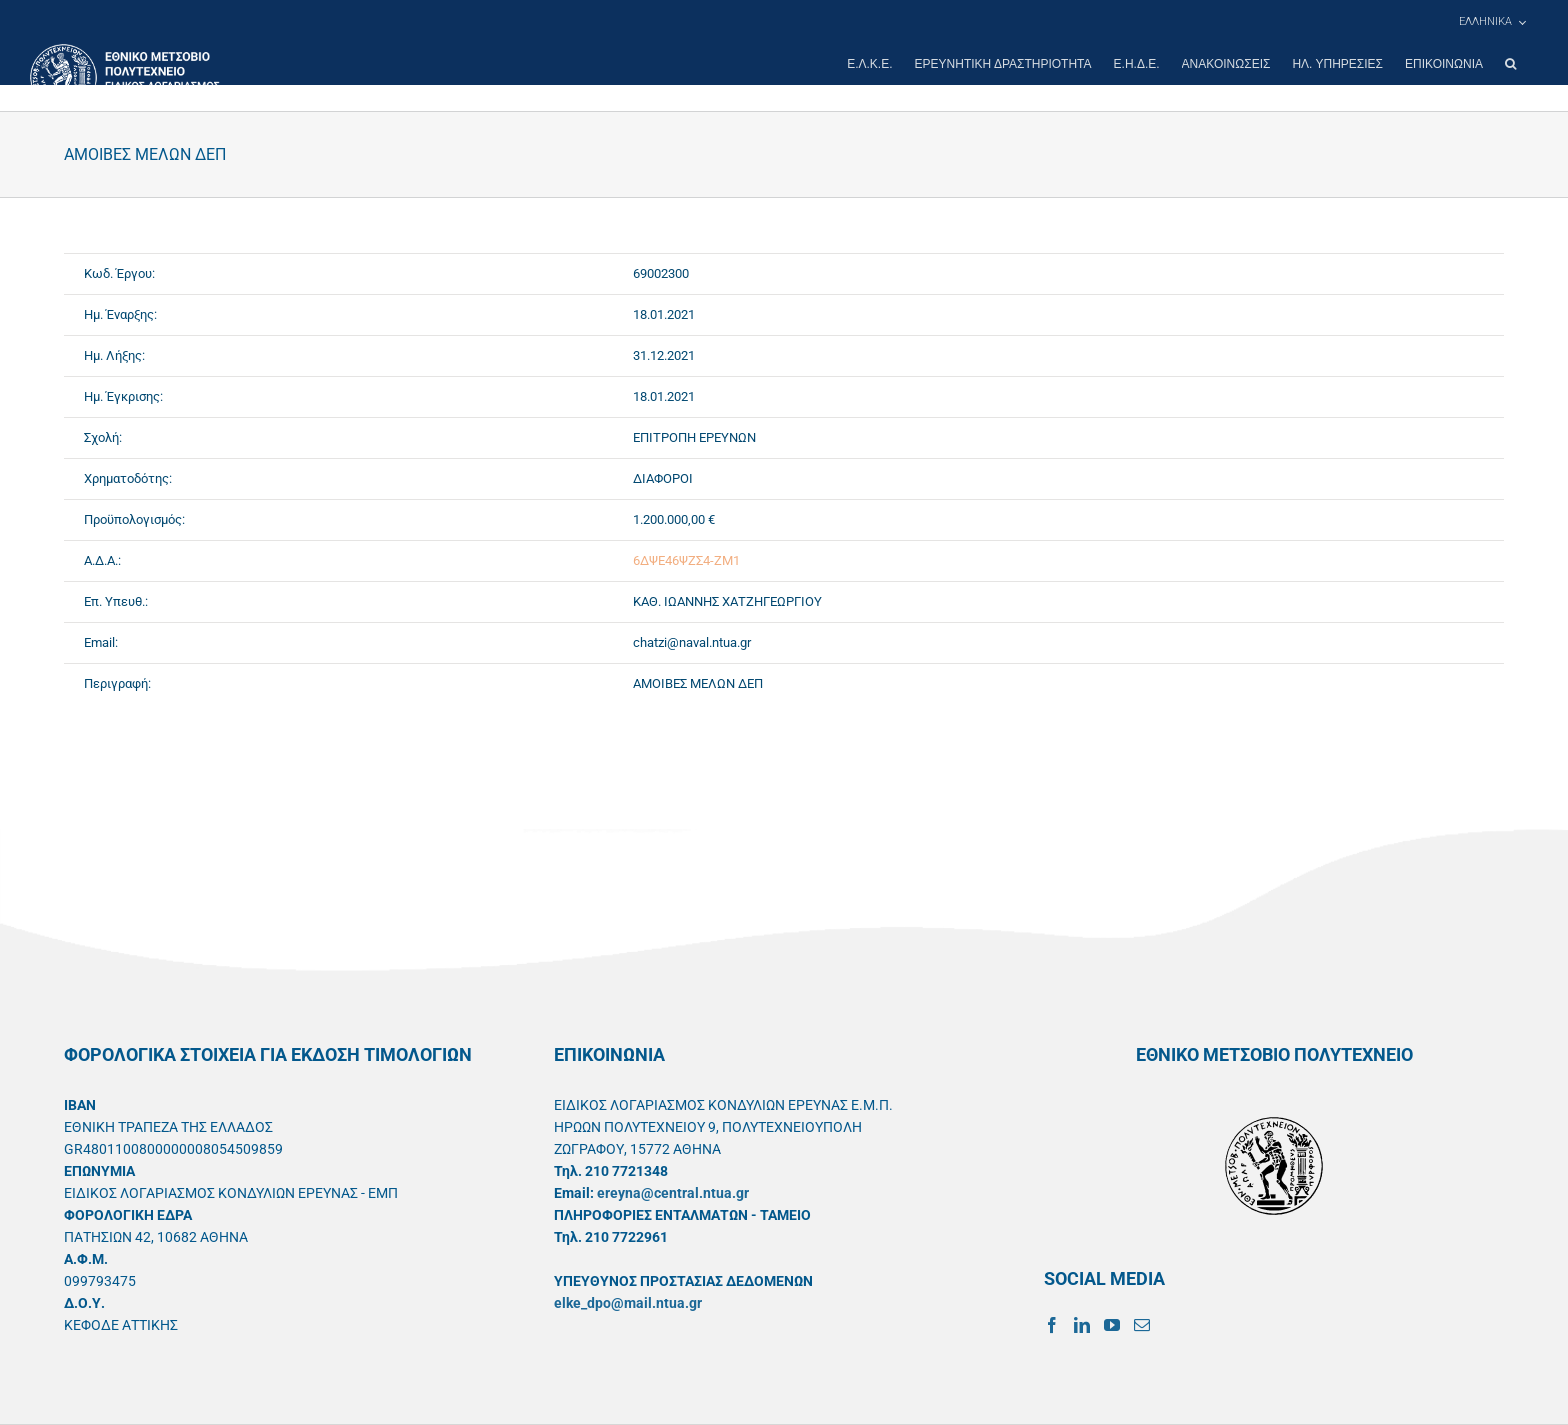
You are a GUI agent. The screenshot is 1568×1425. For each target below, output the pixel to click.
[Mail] (1142, 1325)
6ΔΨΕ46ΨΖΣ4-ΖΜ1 (686, 560)
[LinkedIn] (1082, 1325)
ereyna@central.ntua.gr (673, 1193)
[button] (1510, 64)
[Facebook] (1052, 1325)
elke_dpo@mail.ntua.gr (628, 1303)
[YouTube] (1112, 1325)
